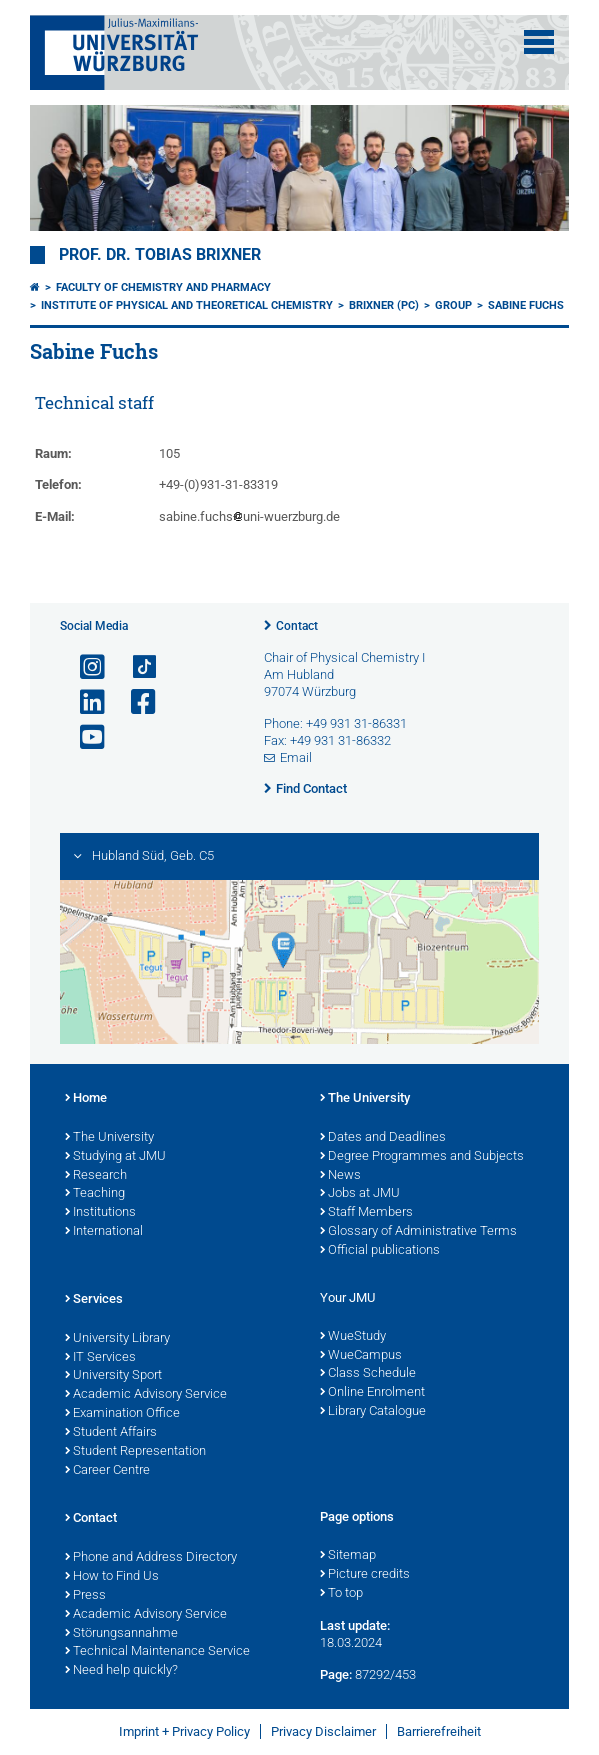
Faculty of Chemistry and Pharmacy (163, 287)
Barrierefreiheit (439, 1731)
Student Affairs (111, 1433)
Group (453, 305)
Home (86, 1099)
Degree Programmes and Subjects (422, 1157)
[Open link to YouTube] (84, 737)
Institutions (100, 1213)
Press (85, 1596)
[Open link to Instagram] (84, 667)
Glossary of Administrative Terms (418, 1232)
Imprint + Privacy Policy (184, 1731)
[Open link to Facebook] (135, 702)
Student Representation (135, 1452)
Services (94, 1300)
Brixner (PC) (384, 305)
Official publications (380, 1251)
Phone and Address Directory (151, 1558)
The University (109, 1138)
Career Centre (107, 1471)
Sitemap (348, 1556)
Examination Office (122, 1414)
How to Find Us (112, 1577)
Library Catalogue (373, 1412)
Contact (297, 626)
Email (296, 757)
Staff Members (366, 1213)
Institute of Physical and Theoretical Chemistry (187, 305)
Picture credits (365, 1575)
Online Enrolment (372, 1393)
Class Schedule (368, 1374)
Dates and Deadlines (383, 1138)
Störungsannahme (121, 1634)
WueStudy (353, 1337)
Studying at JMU (115, 1157)
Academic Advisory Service (146, 1395)
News (340, 1176)
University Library (117, 1339)
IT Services (100, 1358)
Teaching (95, 1194)
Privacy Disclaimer (323, 1731)
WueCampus (361, 1356)
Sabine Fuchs (526, 305)
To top (341, 1594)
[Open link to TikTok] (135, 667)
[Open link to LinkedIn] (84, 702)
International (104, 1232)
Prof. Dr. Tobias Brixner (160, 255)
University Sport (113, 1376)
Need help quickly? (121, 1671)
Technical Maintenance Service (157, 1652)
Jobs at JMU (360, 1194)
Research (96, 1176)
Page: (336, 1674)
